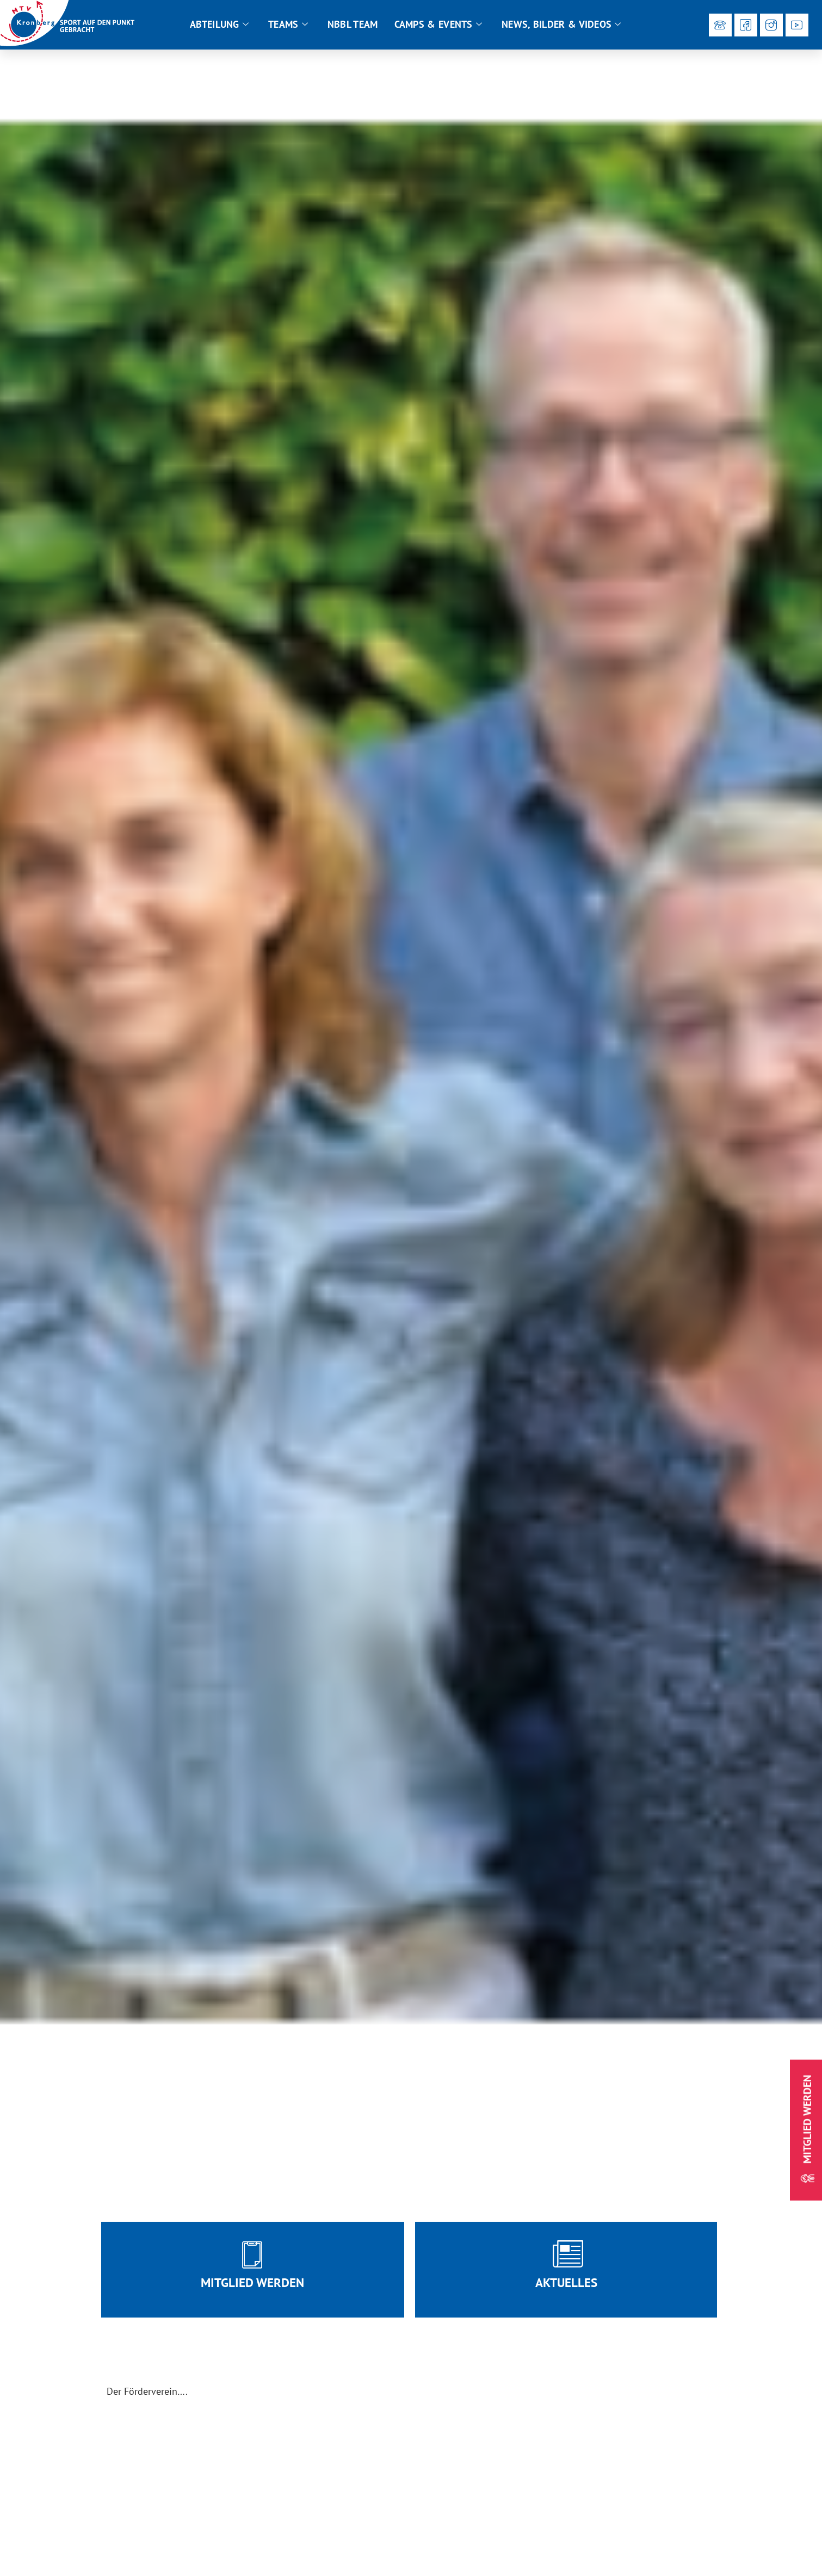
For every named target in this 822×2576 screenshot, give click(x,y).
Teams (288, 24)
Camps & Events (438, 24)
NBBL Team (352, 24)
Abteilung (219, 24)
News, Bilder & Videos (561, 24)
